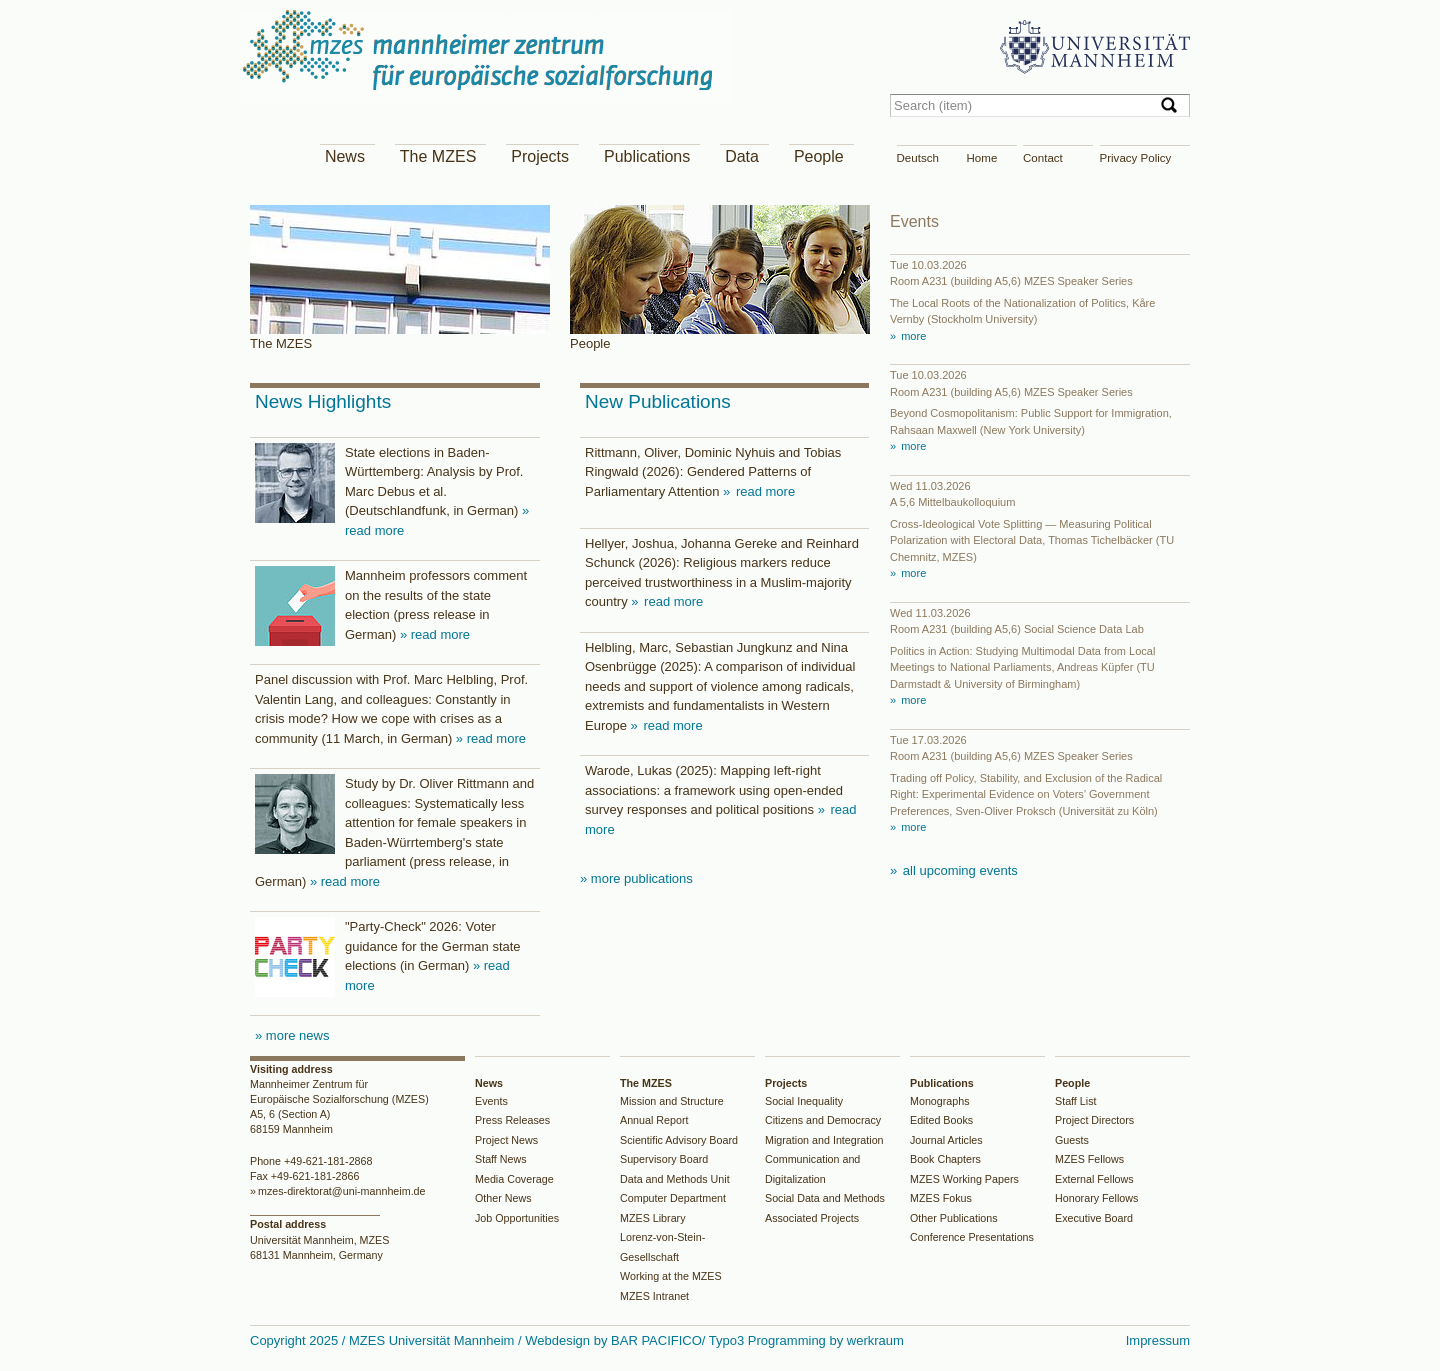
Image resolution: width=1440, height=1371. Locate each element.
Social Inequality (804, 1101)
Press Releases (512, 1120)
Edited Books (941, 1120)
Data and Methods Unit (675, 1179)
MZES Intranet (654, 1296)
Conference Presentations (972, 1237)
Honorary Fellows (1096, 1198)
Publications (647, 156)
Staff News (501, 1159)
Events (491, 1101)
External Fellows (1094, 1179)
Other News (503, 1198)
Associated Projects (812, 1218)
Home (982, 158)
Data (742, 156)
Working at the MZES (671, 1276)
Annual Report (654, 1120)
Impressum (1158, 1340)
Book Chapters (945, 1159)
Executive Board (1094, 1218)
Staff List (1076, 1101)
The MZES (438, 156)
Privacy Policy (1136, 158)
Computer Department (673, 1198)
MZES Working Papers (964, 1179)
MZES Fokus (941, 1198)
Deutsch (918, 158)
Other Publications (954, 1218)
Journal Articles (946, 1140)
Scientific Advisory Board (679, 1140)
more (912, 336)
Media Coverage (514, 1179)
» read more (435, 634)
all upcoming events (958, 870)
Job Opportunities (517, 1218)
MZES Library (653, 1218)
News (345, 156)
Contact (1043, 158)
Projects (540, 156)
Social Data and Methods (825, 1198)
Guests (1072, 1140)
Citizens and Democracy (823, 1120)
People (819, 156)
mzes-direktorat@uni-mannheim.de (342, 1191)
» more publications (636, 878)
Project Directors (1094, 1120)
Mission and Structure (672, 1101)
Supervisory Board (664, 1159)
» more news (292, 1035)
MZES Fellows (1089, 1159)
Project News (506, 1140)
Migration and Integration (824, 1140)
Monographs (940, 1101)
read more (763, 491)
